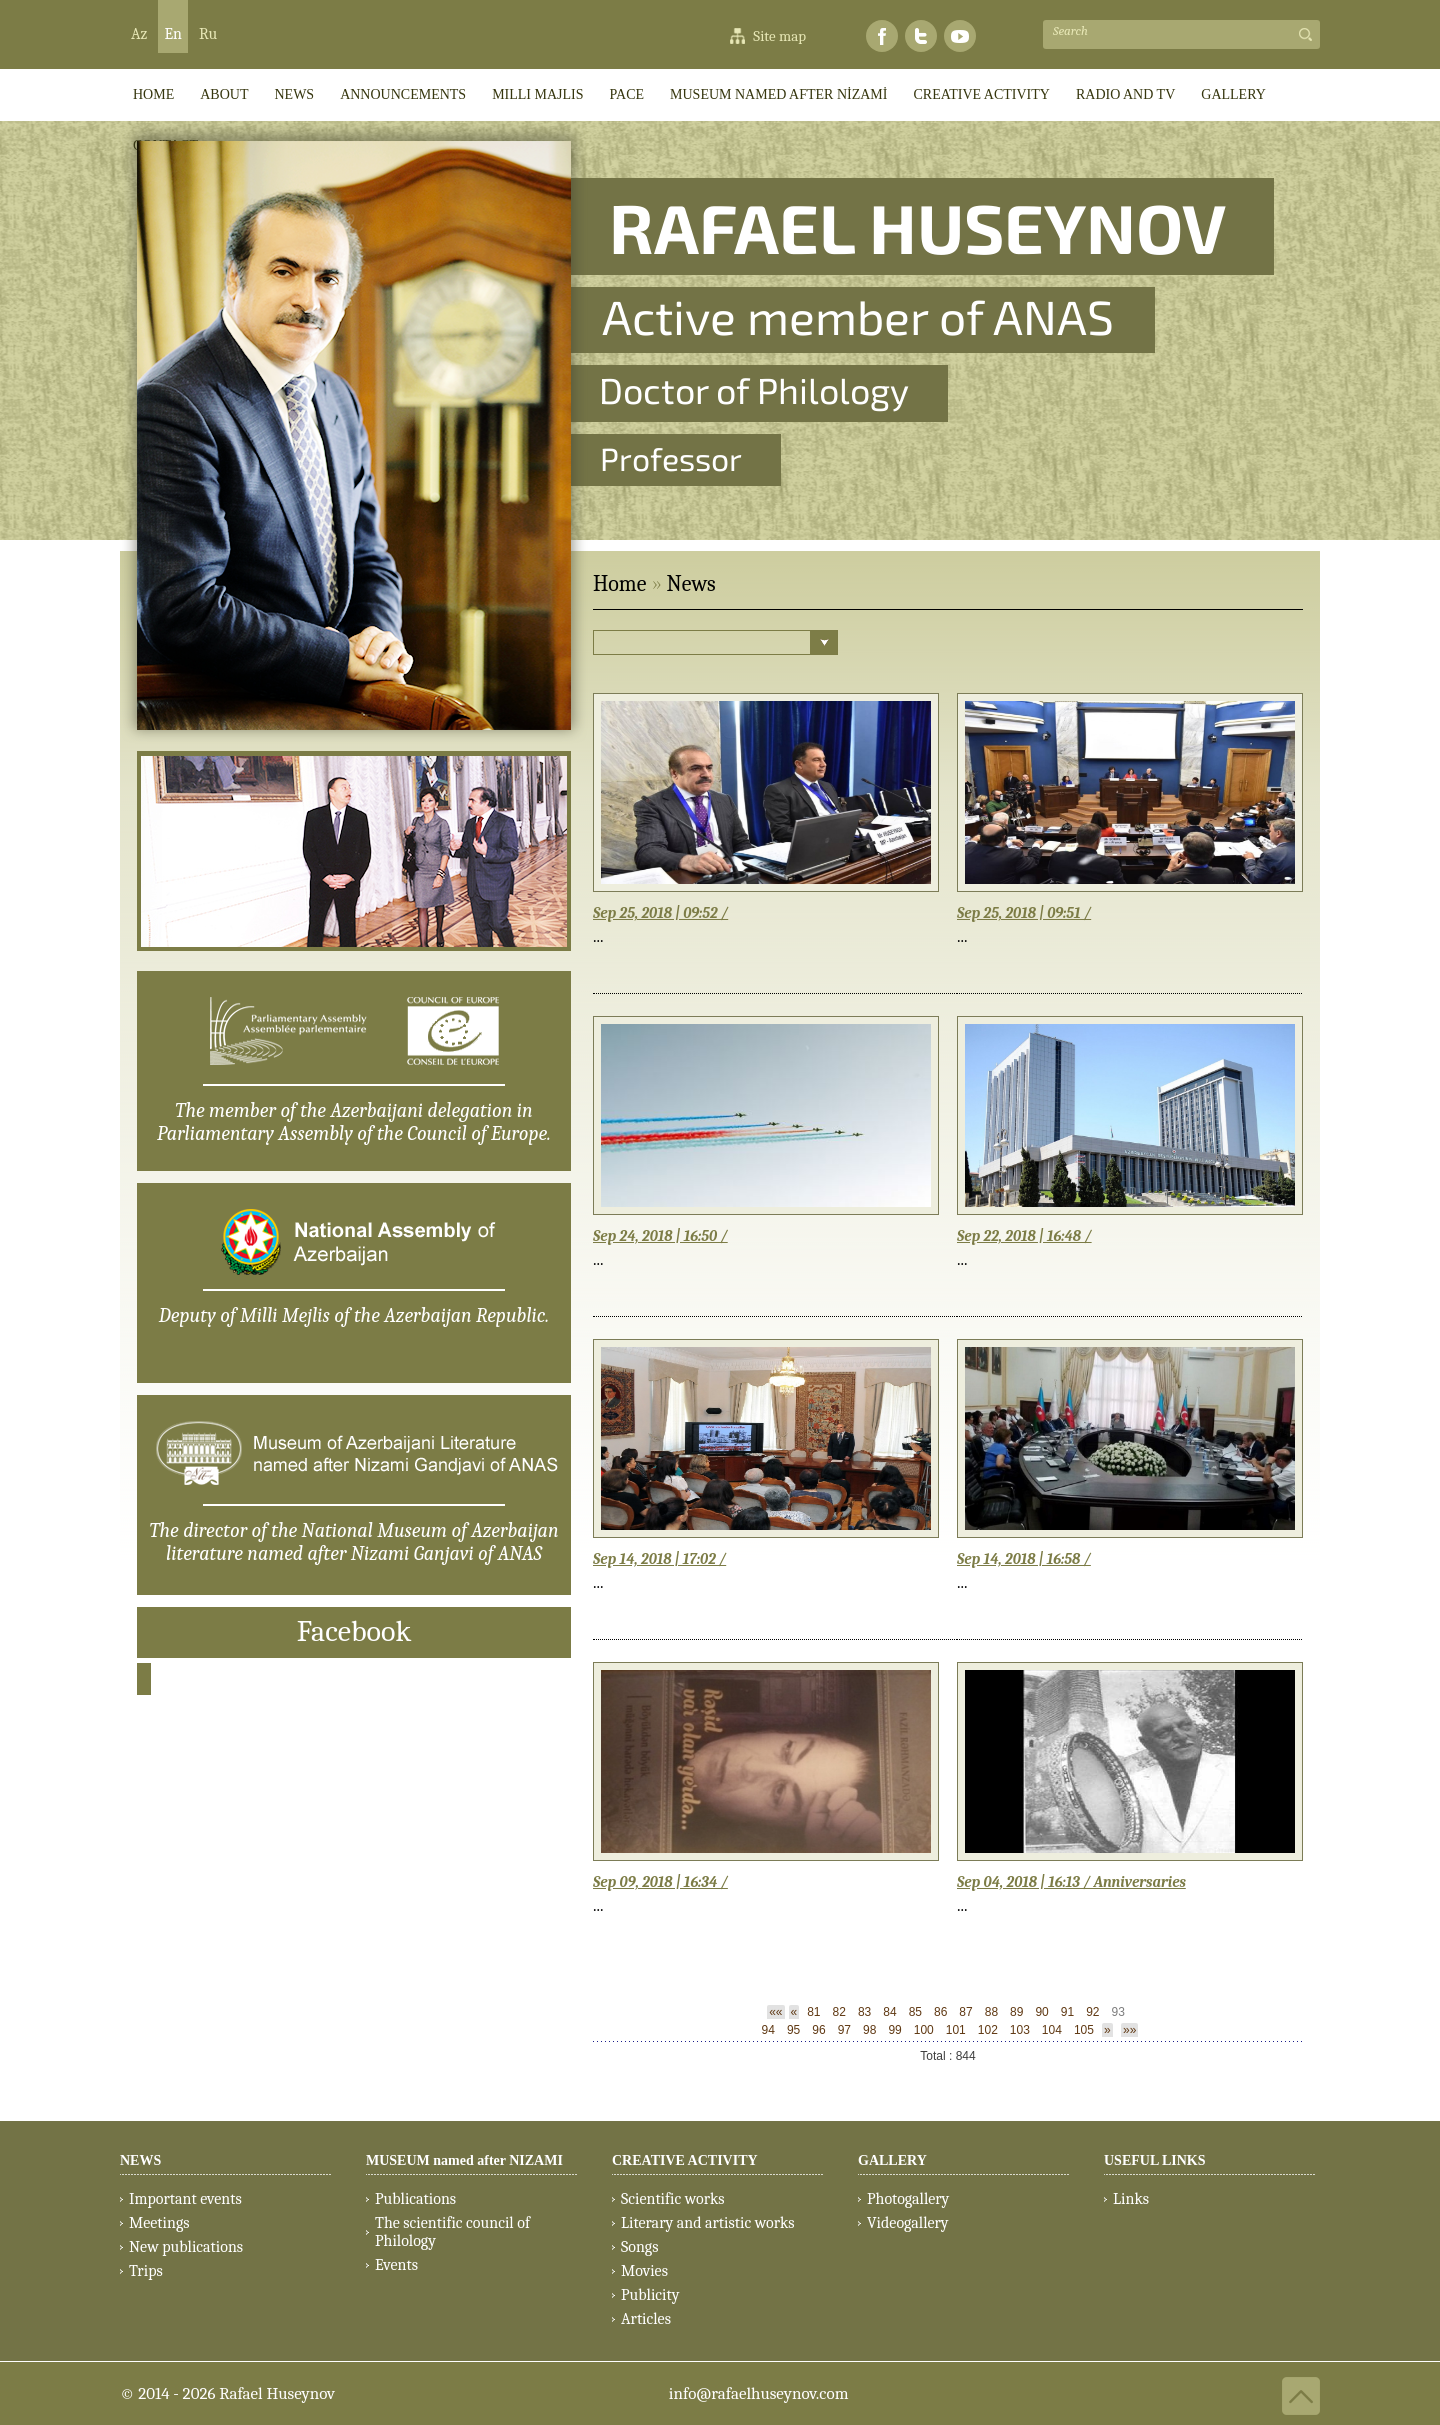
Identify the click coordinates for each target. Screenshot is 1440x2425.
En (173, 34)
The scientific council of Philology (452, 2232)
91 (1067, 2012)
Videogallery (908, 2223)
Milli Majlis (537, 94)
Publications (415, 2199)
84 (889, 2012)
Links (1131, 2199)
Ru (208, 34)
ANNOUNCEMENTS (403, 94)
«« (775, 2012)
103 (1020, 2030)
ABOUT (224, 94)
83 (864, 2012)
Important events (185, 2199)
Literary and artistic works (707, 2223)
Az (139, 34)
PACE (627, 94)
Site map (779, 36)
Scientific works (673, 2199)
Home (619, 584)
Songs (639, 2247)
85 (915, 2012)
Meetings (159, 2223)
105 (1084, 2030)
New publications (186, 2247)
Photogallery (908, 2199)
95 (793, 2030)
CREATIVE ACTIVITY (981, 94)
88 (991, 2012)
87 (965, 2012)
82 (839, 2012)
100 (924, 2030)
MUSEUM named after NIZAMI (464, 2160)
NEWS (140, 2160)
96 (818, 2030)
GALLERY (1233, 94)
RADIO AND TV (1125, 94)
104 (1052, 2030)
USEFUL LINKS (1155, 2160)
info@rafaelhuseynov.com (759, 2393)
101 (956, 2030)
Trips (146, 2271)
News (294, 94)
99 (894, 2030)
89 (1016, 2012)
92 (1092, 2012)
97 (844, 2030)
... (598, 936)
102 (988, 2030)
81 (813, 2012)
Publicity (650, 2295)
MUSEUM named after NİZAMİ (778, 94)
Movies (644, 2271)
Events (396, 2265)
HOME (153, 94)
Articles (646, 2319)
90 (1041, 2012)
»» (1129, 2030)
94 (768, 2030)
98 (869, 2030)
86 (940, 2012)
